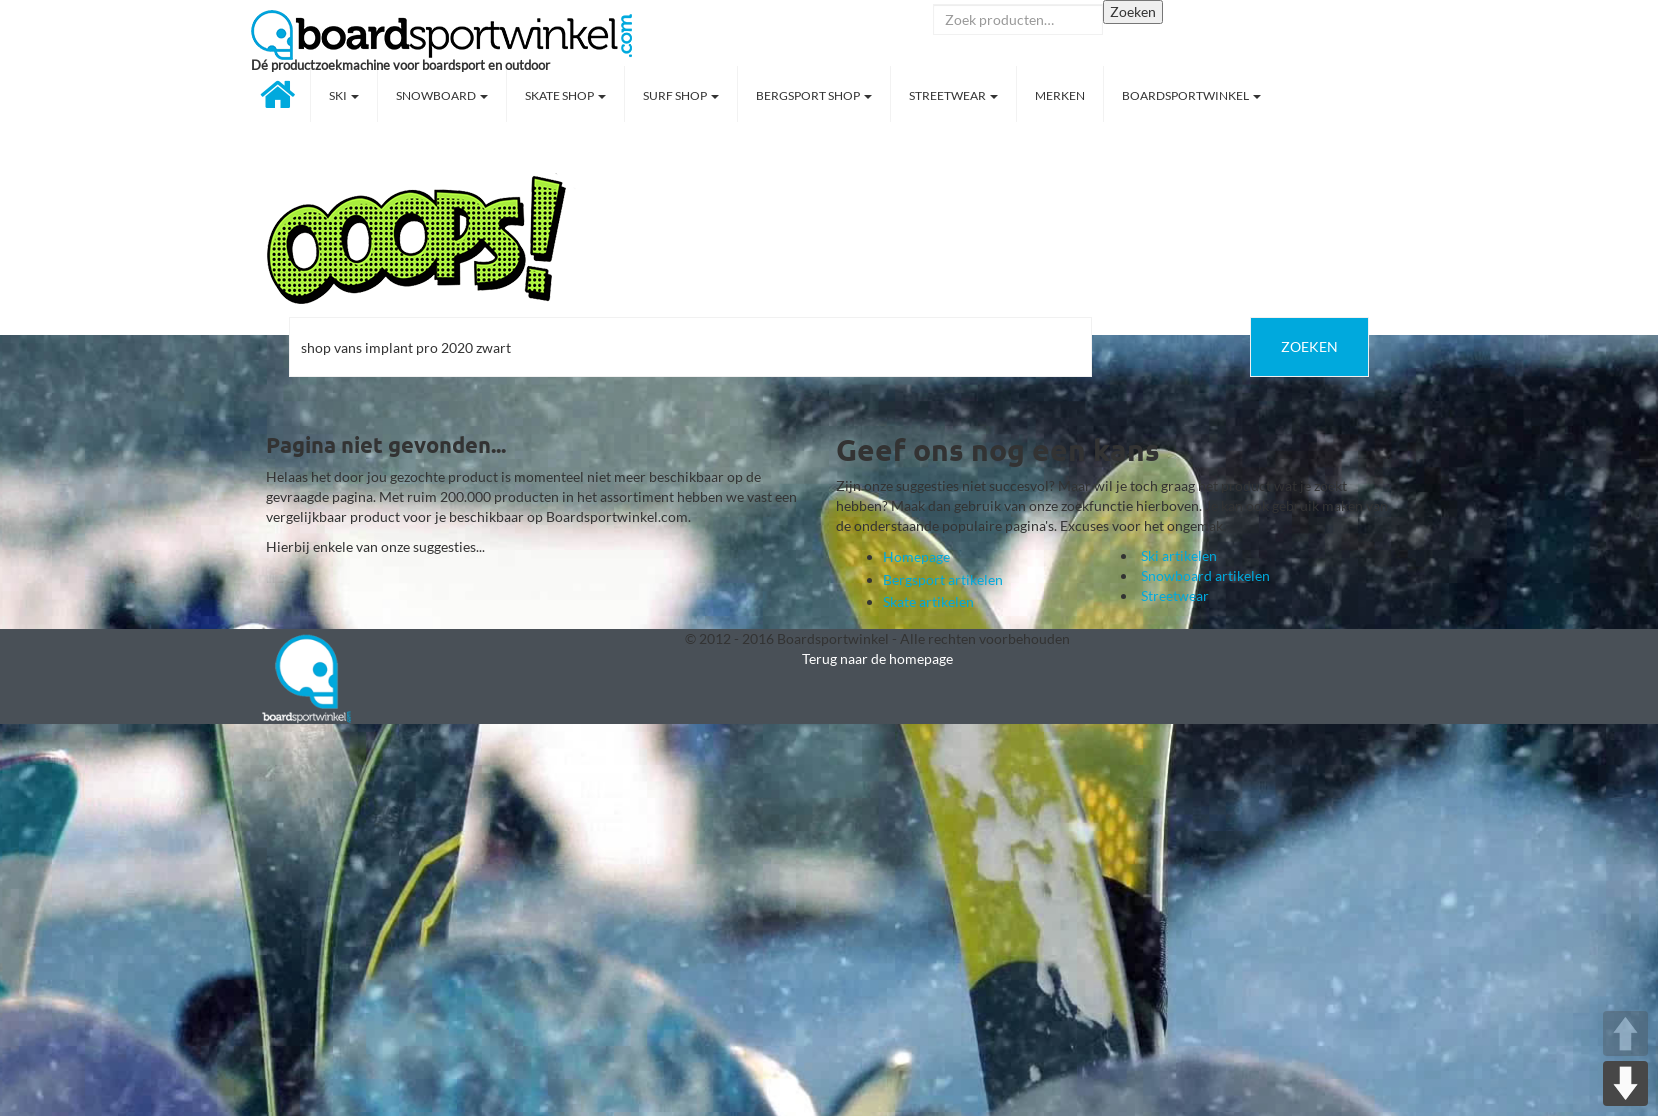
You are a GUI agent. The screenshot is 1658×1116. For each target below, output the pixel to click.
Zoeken (1133, 11)
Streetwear (953, 95)
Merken (1060, 95)
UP (1625, 1033)
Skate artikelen (928, 601)
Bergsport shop (814, 95)
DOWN (1625, 1083)
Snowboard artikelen (1205, 575)
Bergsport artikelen (943, 579)
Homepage (916, 556)
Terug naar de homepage (877, 658)
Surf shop (681, 95)
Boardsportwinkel (1191, 95)
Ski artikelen (1179, 555)
